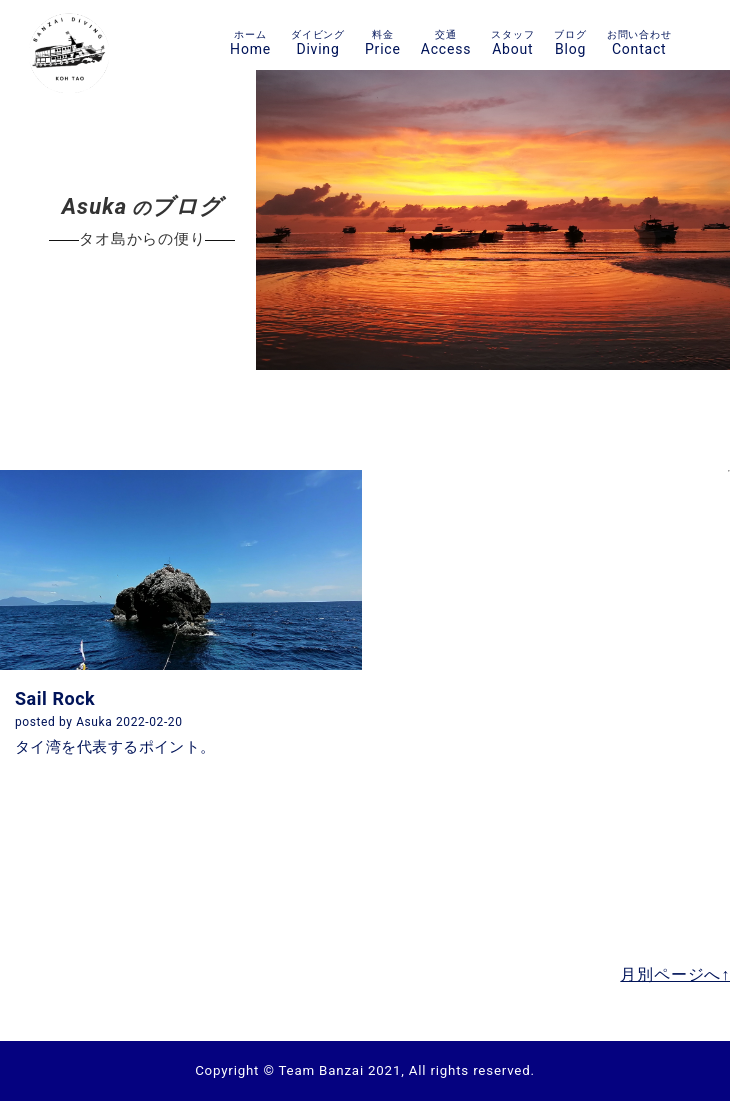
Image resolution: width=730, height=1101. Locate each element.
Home (250, 42)
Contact (639, 42)
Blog (570, 42)
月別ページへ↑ (675, 974)
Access (446, 42)
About (512, 42)
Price (383, 42)
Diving (318, 42)
